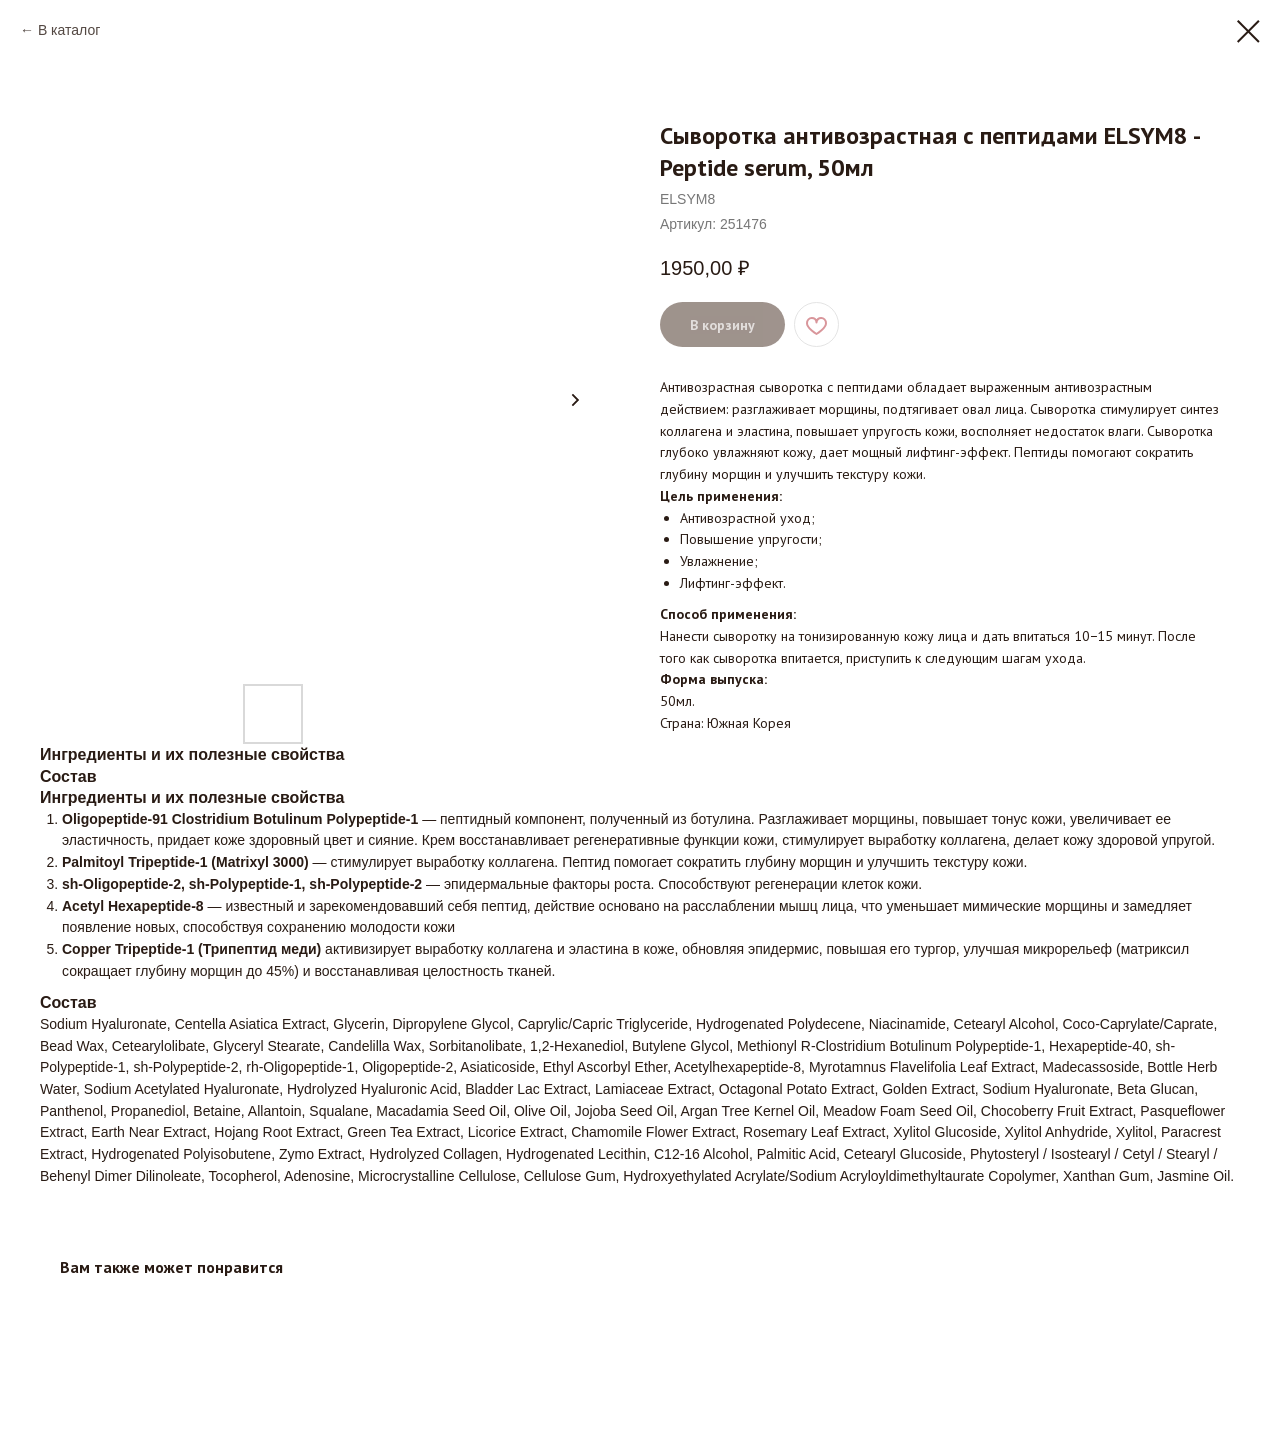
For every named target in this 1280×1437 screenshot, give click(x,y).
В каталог (69, 30)
